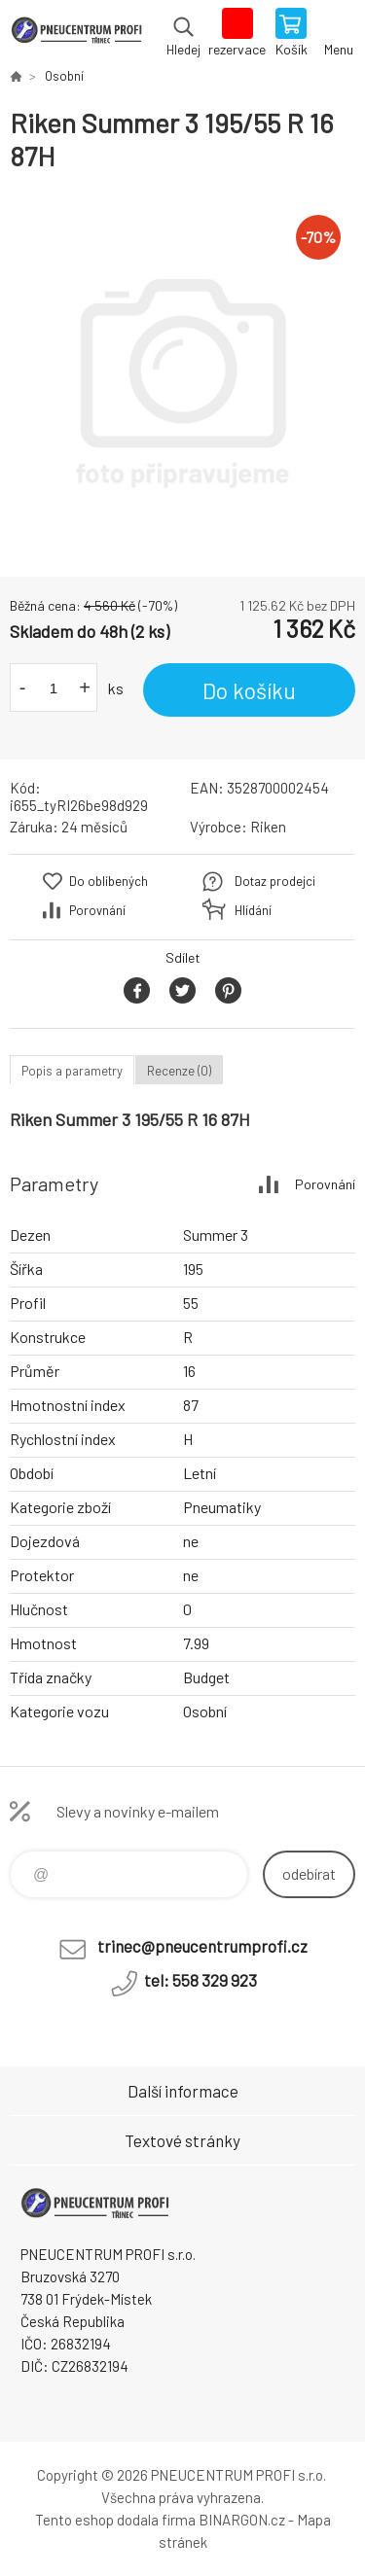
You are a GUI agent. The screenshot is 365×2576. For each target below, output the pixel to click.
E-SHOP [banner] (76, 34)
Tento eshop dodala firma (115, 2519)
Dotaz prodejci (275, 881)
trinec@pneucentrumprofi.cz (202, 1946)
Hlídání (253, 910)
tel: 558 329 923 (200, 1980)
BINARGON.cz (242, 2519)
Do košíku (249, 690)
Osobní (64, 76)
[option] (182, 374)
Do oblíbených (108, 881)
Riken (268, 826)
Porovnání (97, 910)
